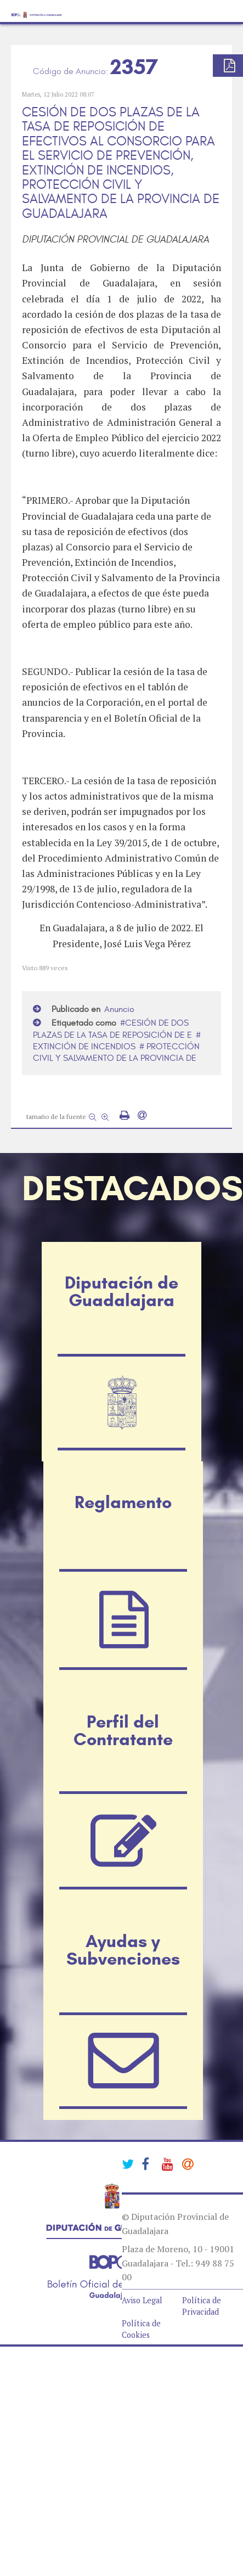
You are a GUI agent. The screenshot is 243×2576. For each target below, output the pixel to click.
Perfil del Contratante (123, 1730)
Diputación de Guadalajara (121, 1291)
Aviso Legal (142, 2300)
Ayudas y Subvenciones (123, 1950)
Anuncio (119, 1009)
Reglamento (123, 1502)
